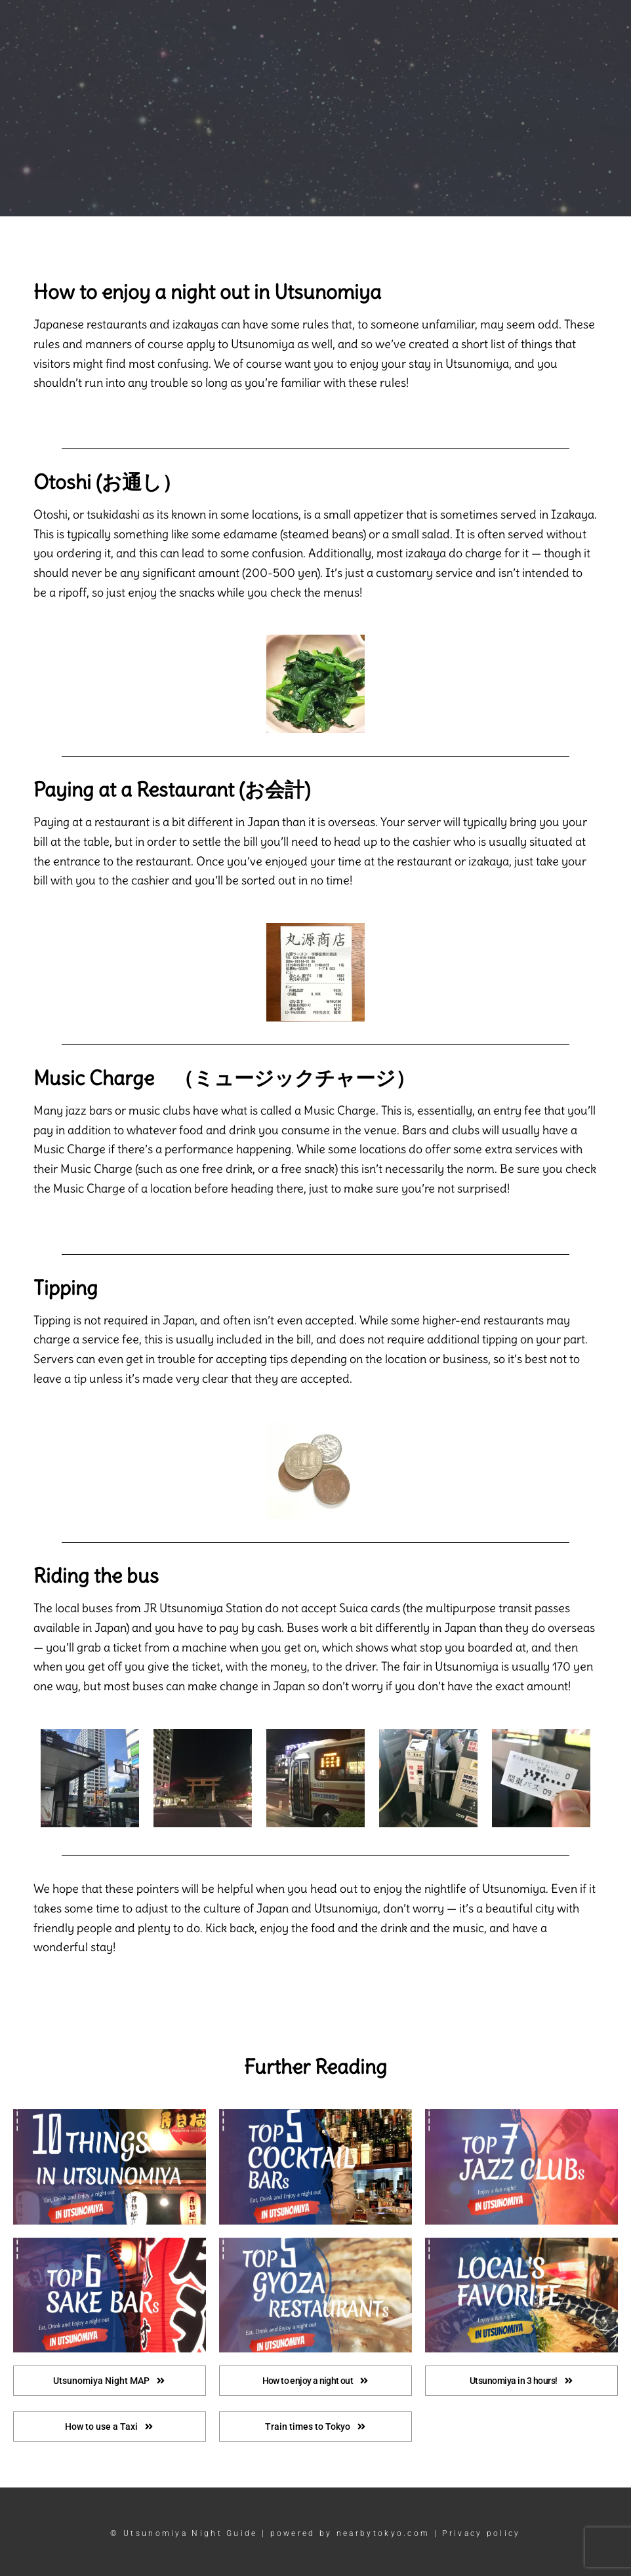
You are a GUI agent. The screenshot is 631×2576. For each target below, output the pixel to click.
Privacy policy (481, 2532)
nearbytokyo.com (383, 2532)
